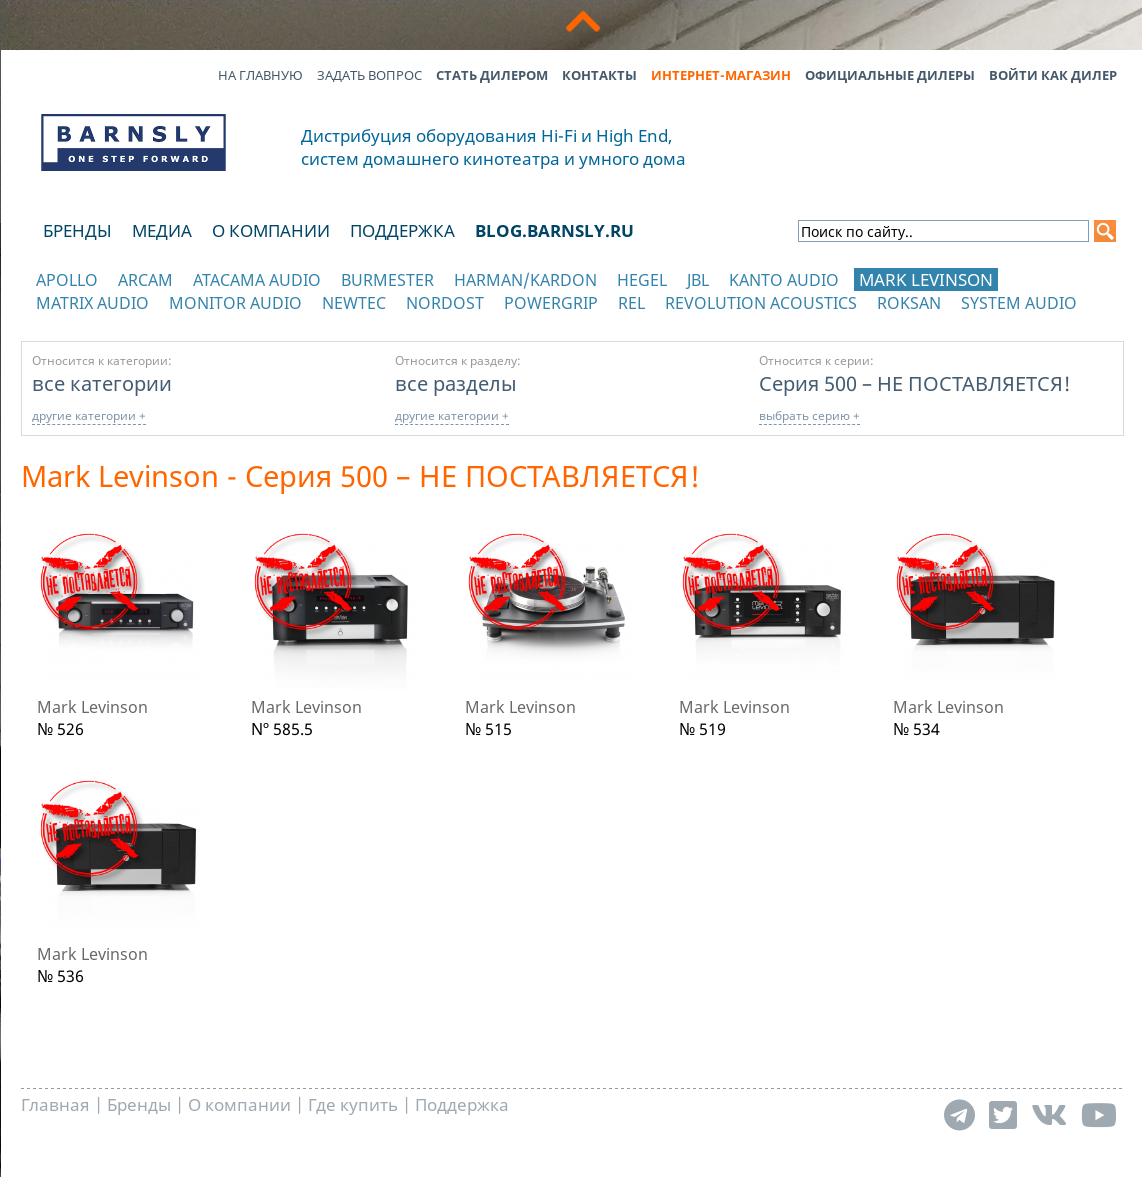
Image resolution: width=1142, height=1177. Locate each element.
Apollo (67, 280)
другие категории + (89, 415)
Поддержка (402, 230)
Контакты (599, 75)
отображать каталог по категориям (134, 322)
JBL (698, 280)
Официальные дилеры (890, 75)
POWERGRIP (551, 303)
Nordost (445, 303)
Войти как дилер (1053, 75)
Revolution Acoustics (761, 303)
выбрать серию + (809, 415)
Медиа (162, 230)
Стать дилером (492, 75)
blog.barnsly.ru (554, 230)
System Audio (1019, 303)
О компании (271, 230)
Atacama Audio (257, 280)
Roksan (909, 303)
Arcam (145, 280)
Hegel (642, 280)
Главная (55, 1104)
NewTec (354, 303)
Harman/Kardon (525, 280)
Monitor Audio (235, 303)
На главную (260, 75)
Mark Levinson (926, 279)
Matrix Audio (92, 303)
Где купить (353, 1104)
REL (631, 303)
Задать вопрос (369, 75)
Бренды (77, 230)
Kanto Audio (784, 280)
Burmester (387, 280)
